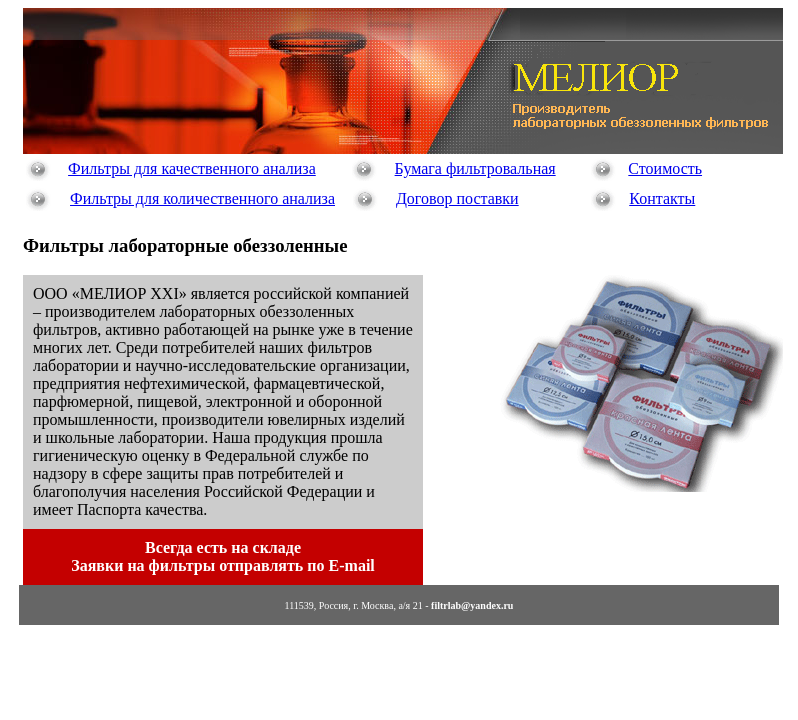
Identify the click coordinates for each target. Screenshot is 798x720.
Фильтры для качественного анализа (192, 168)
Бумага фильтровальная (475, 168)
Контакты (662, 198)
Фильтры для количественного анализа (202, 198)
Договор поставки (457, 198)
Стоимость (665, 168)
